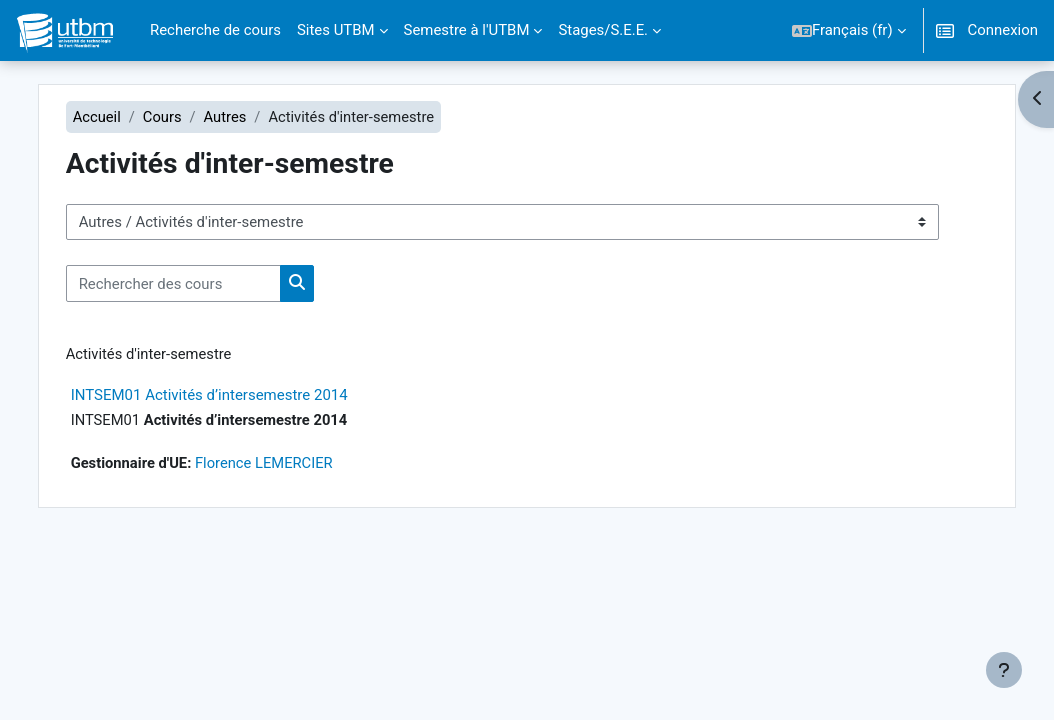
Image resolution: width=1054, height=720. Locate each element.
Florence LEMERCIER (287, 464)
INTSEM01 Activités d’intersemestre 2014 (229, 396)
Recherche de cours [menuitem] (215, 30)
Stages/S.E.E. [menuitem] (603, 30)
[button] (849, 30)
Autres (246, 117)
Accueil (117, 117)
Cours (183, 117)
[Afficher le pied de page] (1004, 670)
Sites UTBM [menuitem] (336, 30)
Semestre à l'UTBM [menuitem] (467, 30)
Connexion (1003, 30)
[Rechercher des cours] (193, 284)
